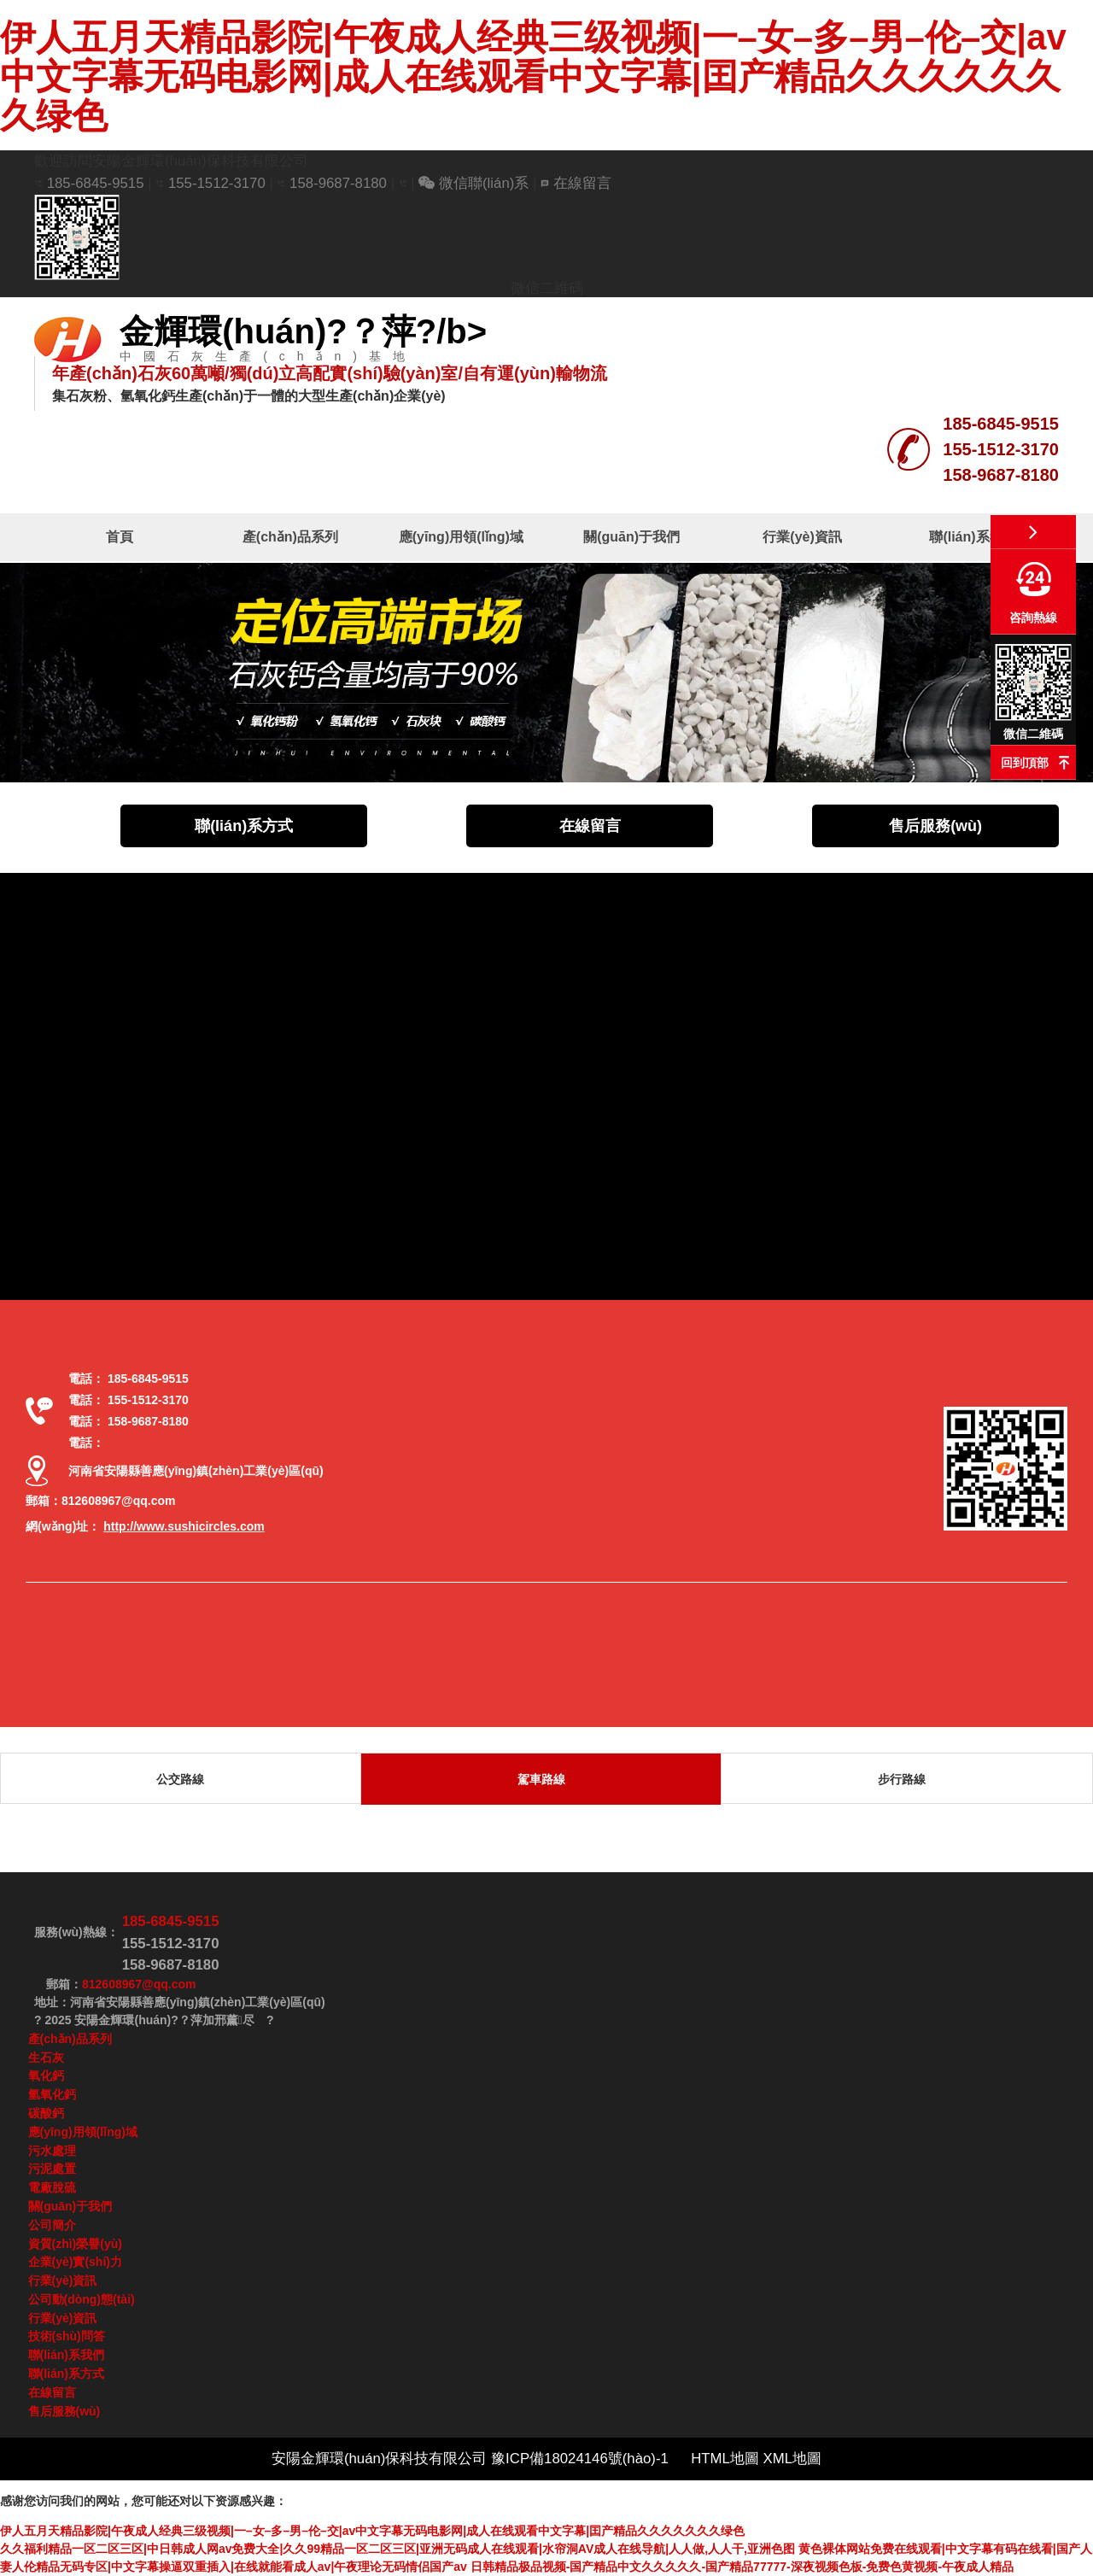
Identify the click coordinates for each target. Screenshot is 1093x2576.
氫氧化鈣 (52, 2094)
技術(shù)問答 (66, 2336)
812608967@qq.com (118, 1501)
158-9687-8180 (338, 183)
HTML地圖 (725, 2458)
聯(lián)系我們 (972, 537)
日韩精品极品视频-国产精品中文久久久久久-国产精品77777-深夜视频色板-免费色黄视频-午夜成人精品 (742, 2566)
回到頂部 (1025, 763)
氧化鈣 (46, 2075)
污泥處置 (52, 2168)
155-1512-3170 (219, 183)
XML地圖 (792, 2458)
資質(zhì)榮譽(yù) (75, 2244)
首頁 (119, 537)
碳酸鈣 (46, 2113)
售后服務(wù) (935, 825)
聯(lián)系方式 (244, 825)
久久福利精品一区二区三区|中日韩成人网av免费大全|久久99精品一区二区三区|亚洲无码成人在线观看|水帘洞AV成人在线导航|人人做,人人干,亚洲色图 (397, 2549)
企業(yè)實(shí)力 (75, 2262)
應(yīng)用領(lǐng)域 (461, 537)
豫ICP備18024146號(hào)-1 (581, 2458)
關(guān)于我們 (631, 537)
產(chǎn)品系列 (290, 537)
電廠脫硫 (52, 2187)
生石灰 (46, 2057)
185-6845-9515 (95, 183)
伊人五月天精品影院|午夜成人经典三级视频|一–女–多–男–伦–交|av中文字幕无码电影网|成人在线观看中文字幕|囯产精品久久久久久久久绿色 (533, 76)
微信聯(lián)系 (473, 183)
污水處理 (52, 2150)
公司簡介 (52, 2225)
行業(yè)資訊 (802, 537)
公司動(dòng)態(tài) (81, 2299)
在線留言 (576, 183)
